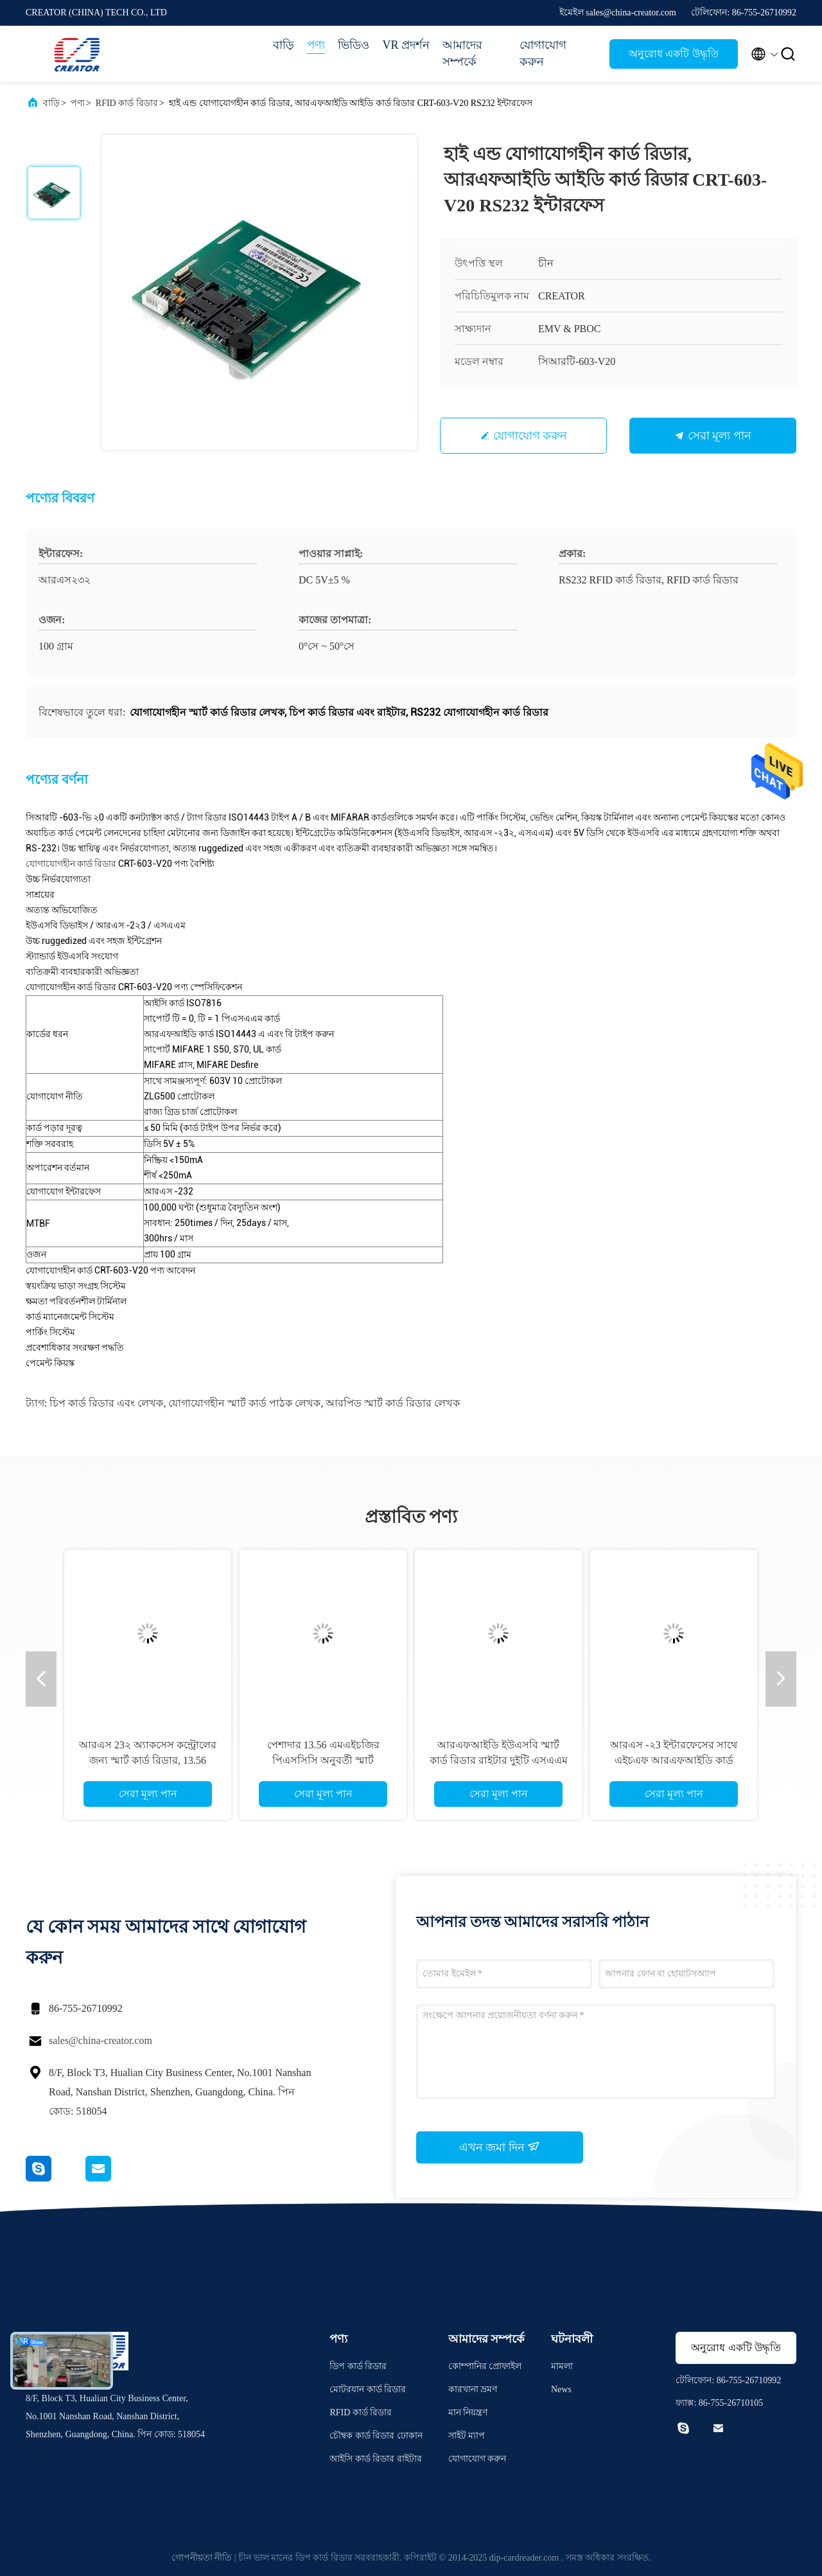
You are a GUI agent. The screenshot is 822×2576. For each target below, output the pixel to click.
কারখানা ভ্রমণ (473, 2389)
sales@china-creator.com (100, 2040)
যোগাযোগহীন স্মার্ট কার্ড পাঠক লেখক (244, 1403)
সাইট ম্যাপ (466, 2435)
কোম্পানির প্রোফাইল (485, 2366)
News (561, 2389)
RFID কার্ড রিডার (127, 103)
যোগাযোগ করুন (543, 53)
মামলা (562, 2366)
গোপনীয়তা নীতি (201, 2558)
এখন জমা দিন (500, 2147)
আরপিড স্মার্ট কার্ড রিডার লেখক (393, 1403)
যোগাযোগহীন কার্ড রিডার (71, 863)
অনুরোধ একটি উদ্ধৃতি (673, 53)
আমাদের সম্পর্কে (462, 53)
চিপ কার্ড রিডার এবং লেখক (106, 1403)
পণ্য (316, 45)
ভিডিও (353, 45)
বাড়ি (283, 45)
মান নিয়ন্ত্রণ (468, 2412)
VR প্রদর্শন (406, 45)
